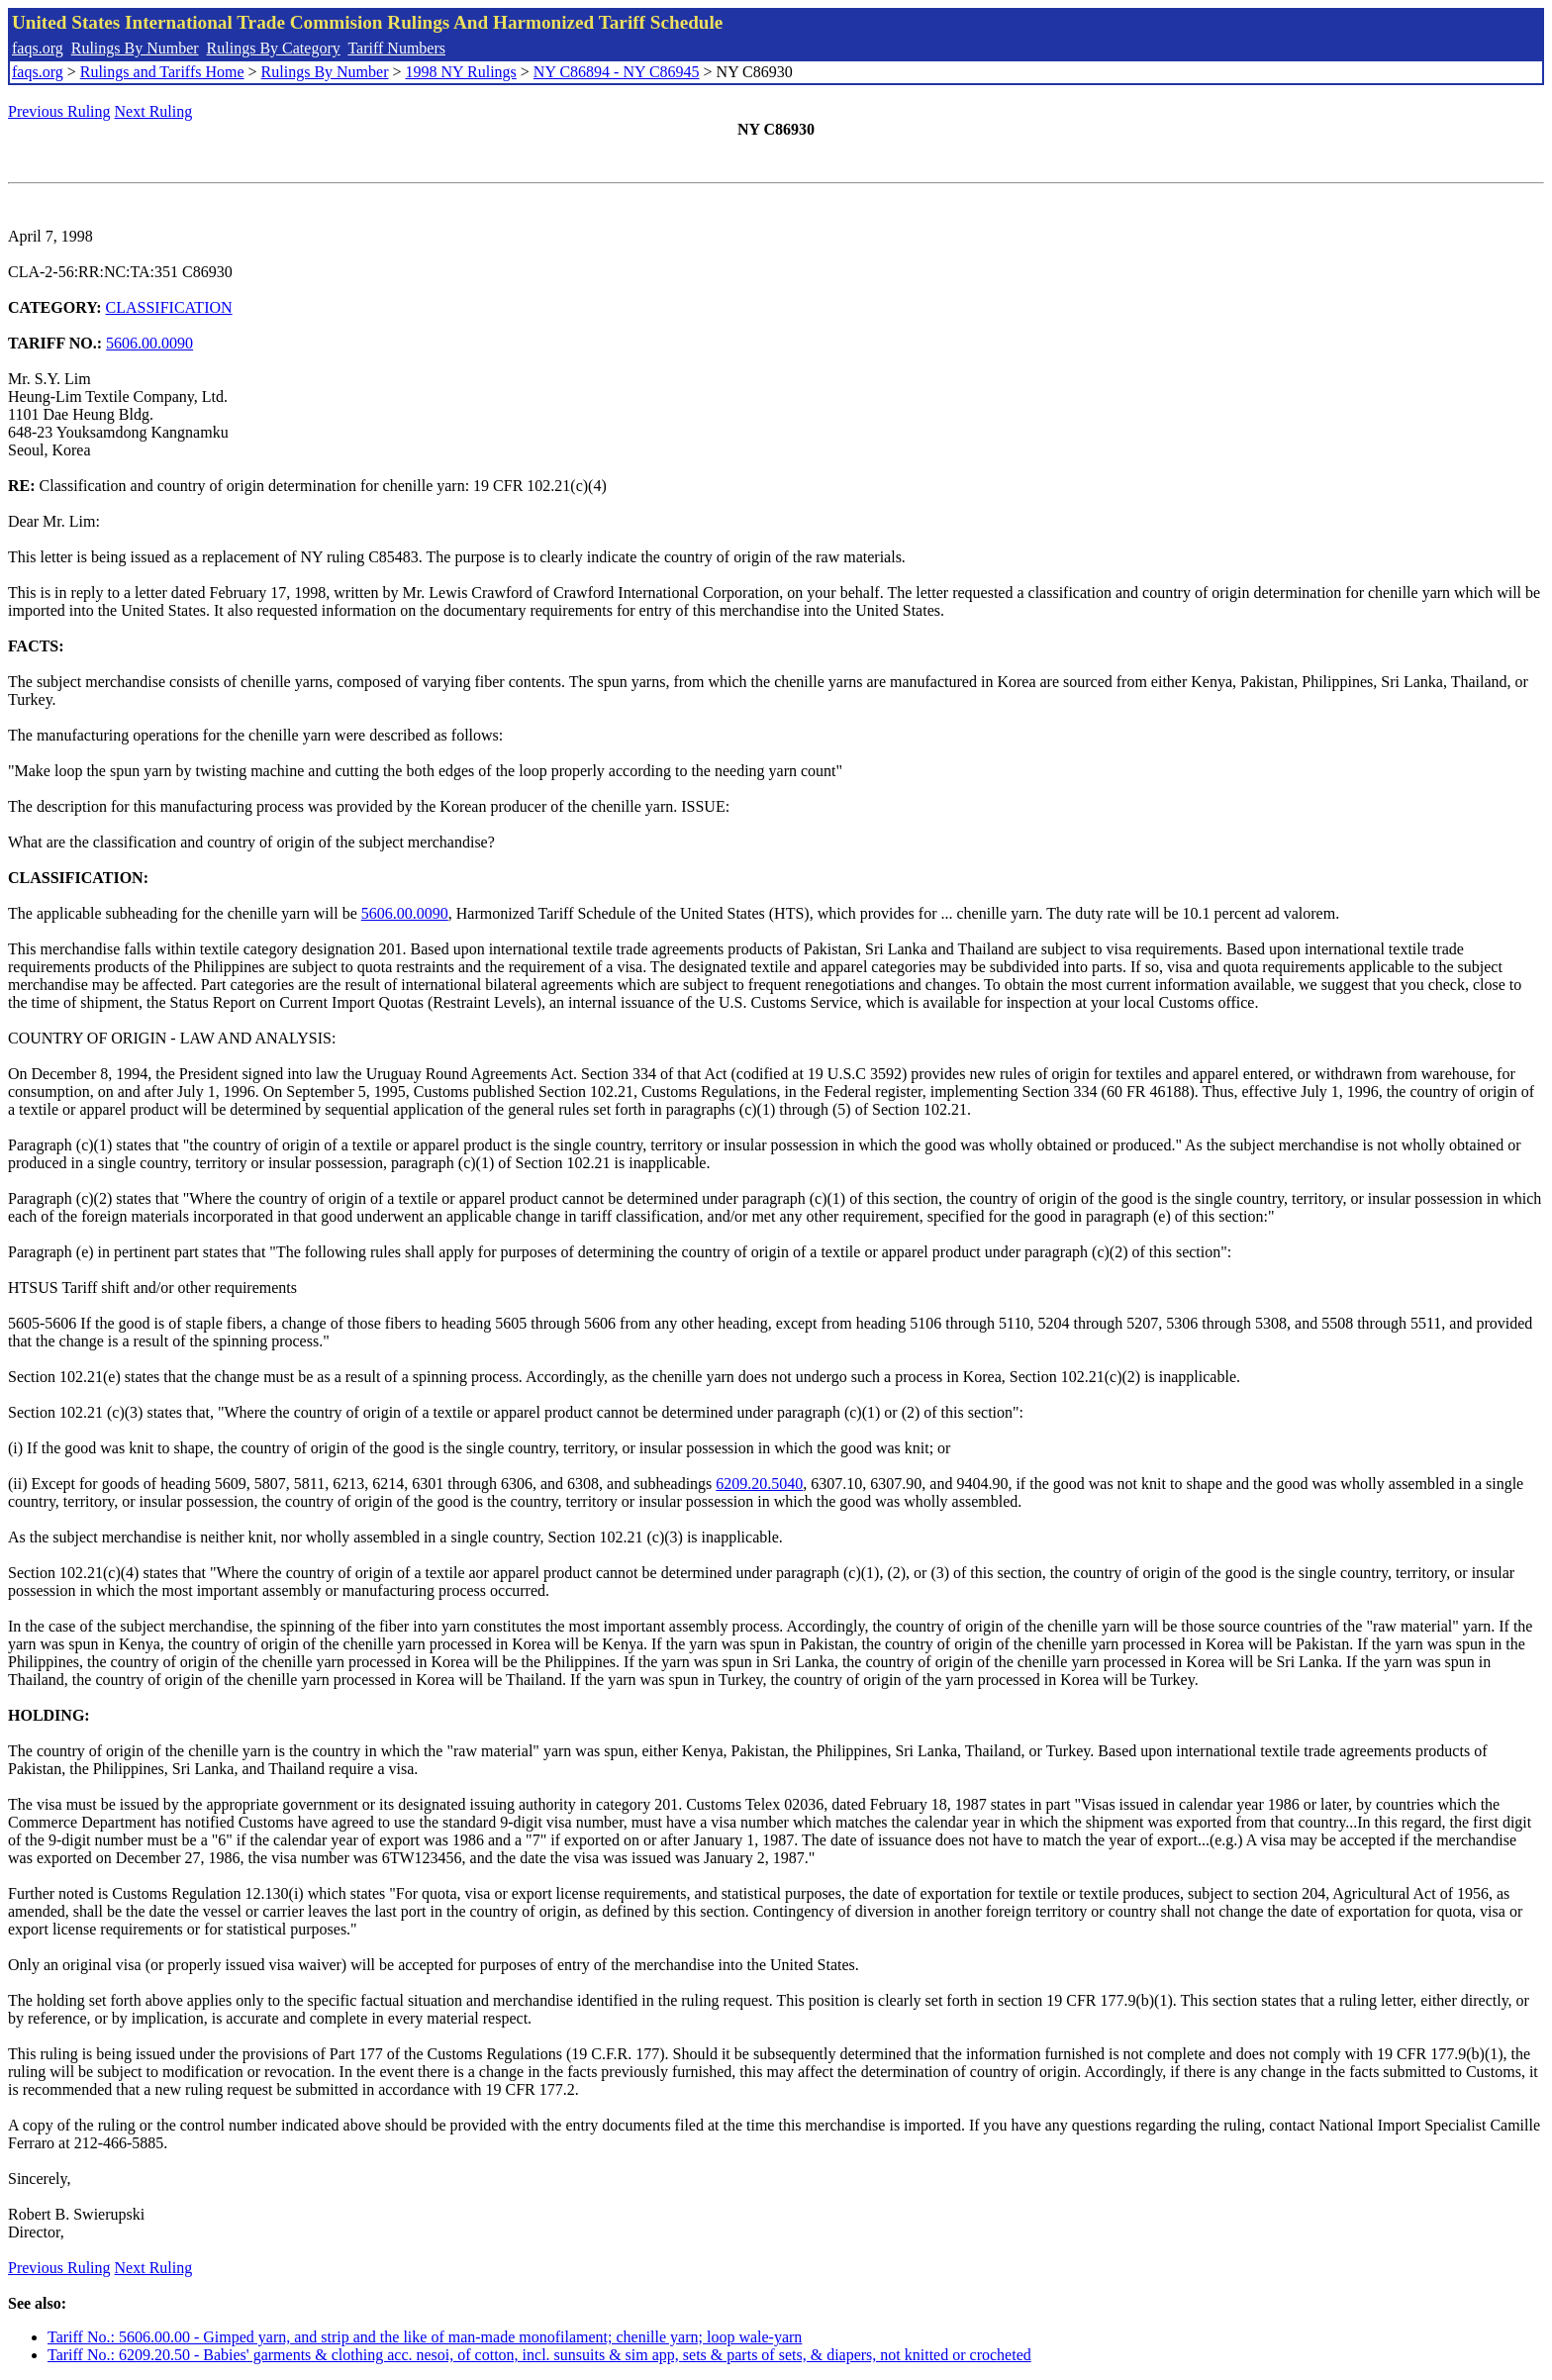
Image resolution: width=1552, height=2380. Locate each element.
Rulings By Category (273, 48)
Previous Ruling (59, 111)
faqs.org (37, 48)
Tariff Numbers (396, 48)
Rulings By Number (135, 48)
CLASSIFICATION (169, 307)
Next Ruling (154, 111)
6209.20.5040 (759, 1483)
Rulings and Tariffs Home (162, 71)
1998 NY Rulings (461, 71)
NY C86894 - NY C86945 (617, 71)
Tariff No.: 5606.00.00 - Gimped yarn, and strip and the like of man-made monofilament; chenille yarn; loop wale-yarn (425, 2337)
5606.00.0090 (149, 343)
